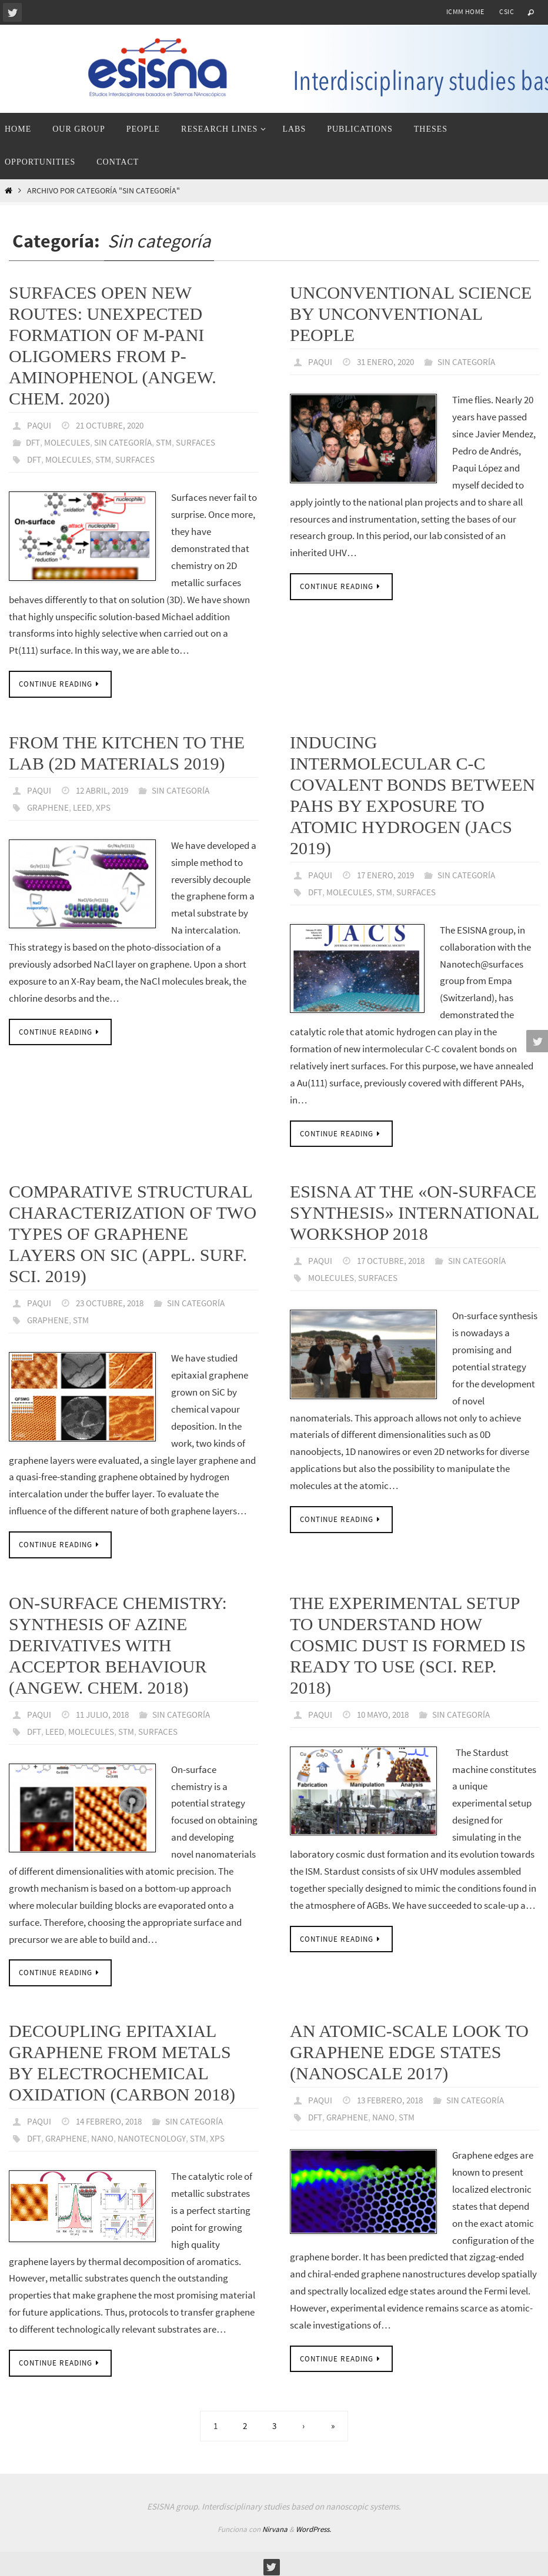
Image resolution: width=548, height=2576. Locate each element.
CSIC (506, 11)
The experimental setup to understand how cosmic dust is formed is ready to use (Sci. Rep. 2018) (408, 1642)
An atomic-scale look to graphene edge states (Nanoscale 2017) (409, 2048)
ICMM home (465, 11)
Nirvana (275, 2524)
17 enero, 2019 (388, 873)
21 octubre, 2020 (113, 425)
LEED (84, 805)
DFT (33, 441)
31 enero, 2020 (388, 361)
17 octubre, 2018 (394, 1258)
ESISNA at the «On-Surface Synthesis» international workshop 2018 (414, 1210)
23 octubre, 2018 (113, 1300)
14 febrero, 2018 (112, 2117)
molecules (70, 458)
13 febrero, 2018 (393, 2096)
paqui (39, 425)
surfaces (141, 458)
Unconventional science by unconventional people (411, 313)
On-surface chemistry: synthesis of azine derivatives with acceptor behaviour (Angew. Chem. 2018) (118, 1642)
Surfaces (205, 441)
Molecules (69, 441)
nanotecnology (157, 2133)
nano (104, 2133)
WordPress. (313, 2524)
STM (172, 441)
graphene (48, 805)
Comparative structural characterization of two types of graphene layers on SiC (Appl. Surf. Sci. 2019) (132, 1231)
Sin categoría (128, 441)
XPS (105, 805)
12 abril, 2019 (105, 788)
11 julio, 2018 (106, 1711)
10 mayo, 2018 (387, 1711)
